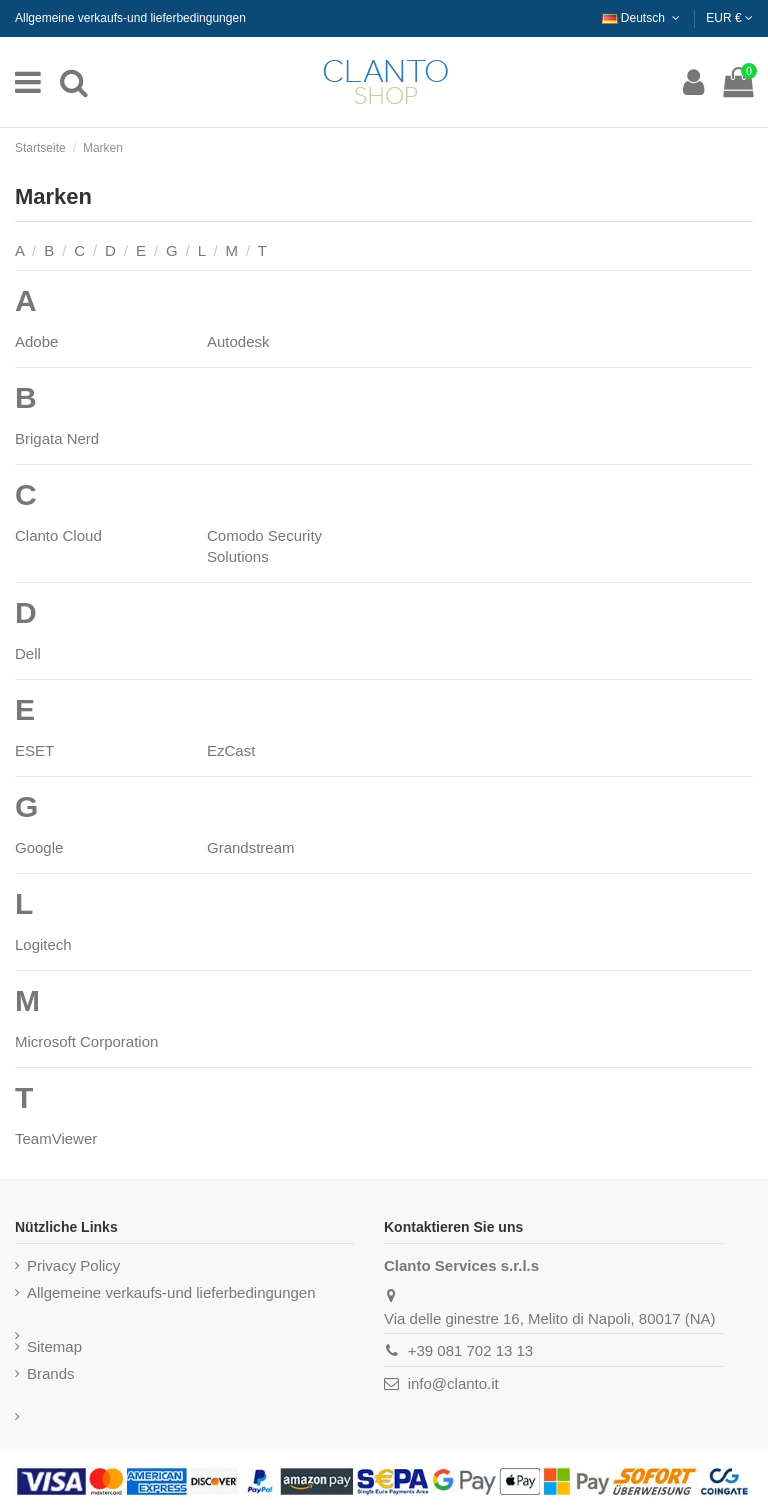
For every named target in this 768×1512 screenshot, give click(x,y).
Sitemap (54, 1346)
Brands (51, 1373)
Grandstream (251, 847)
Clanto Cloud (58, 535)
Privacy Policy (73, 1265)
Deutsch (643, 18)
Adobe (36, 341)
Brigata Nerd (57, 438)
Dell (28, 653)
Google (39, 847)
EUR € (729, 18)
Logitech (43, 944)
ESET (34, 750)
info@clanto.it (453, 1383)
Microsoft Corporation (86, 1041)
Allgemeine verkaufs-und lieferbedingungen (130, 18)
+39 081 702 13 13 (471, 1350)
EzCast (231, 750)
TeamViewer (56, 1138)
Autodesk (238, 341)
